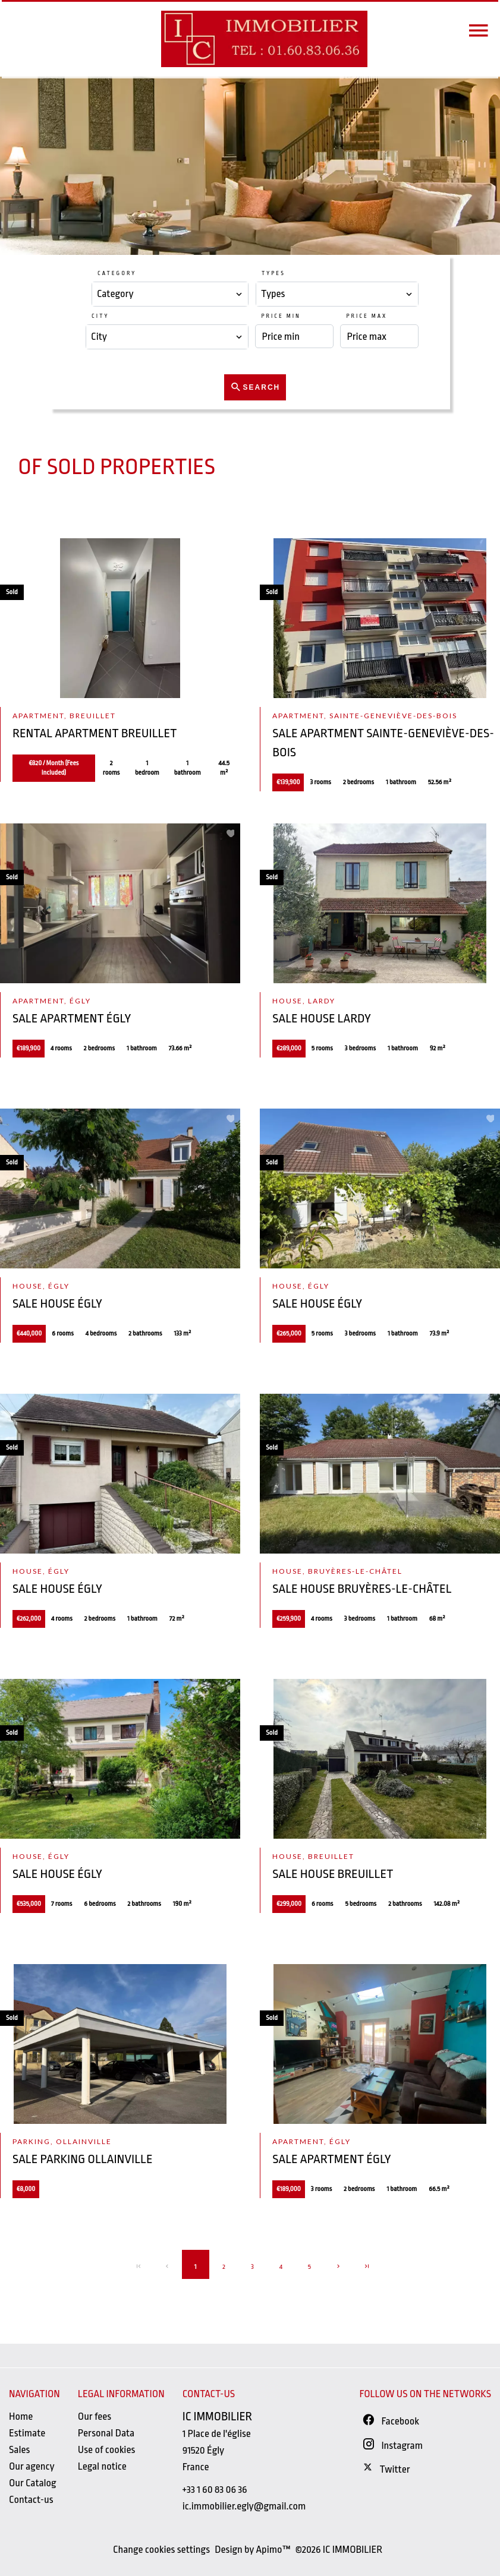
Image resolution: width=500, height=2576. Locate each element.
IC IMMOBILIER (217, 2416)
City (100, 316)
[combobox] (170, 294)
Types (273, 273)
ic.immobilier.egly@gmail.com (244, 2506)
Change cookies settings (161, 2549)
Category (117, 273)
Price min (280, 316)
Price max (366, 316)
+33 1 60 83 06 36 (215, 2489)
